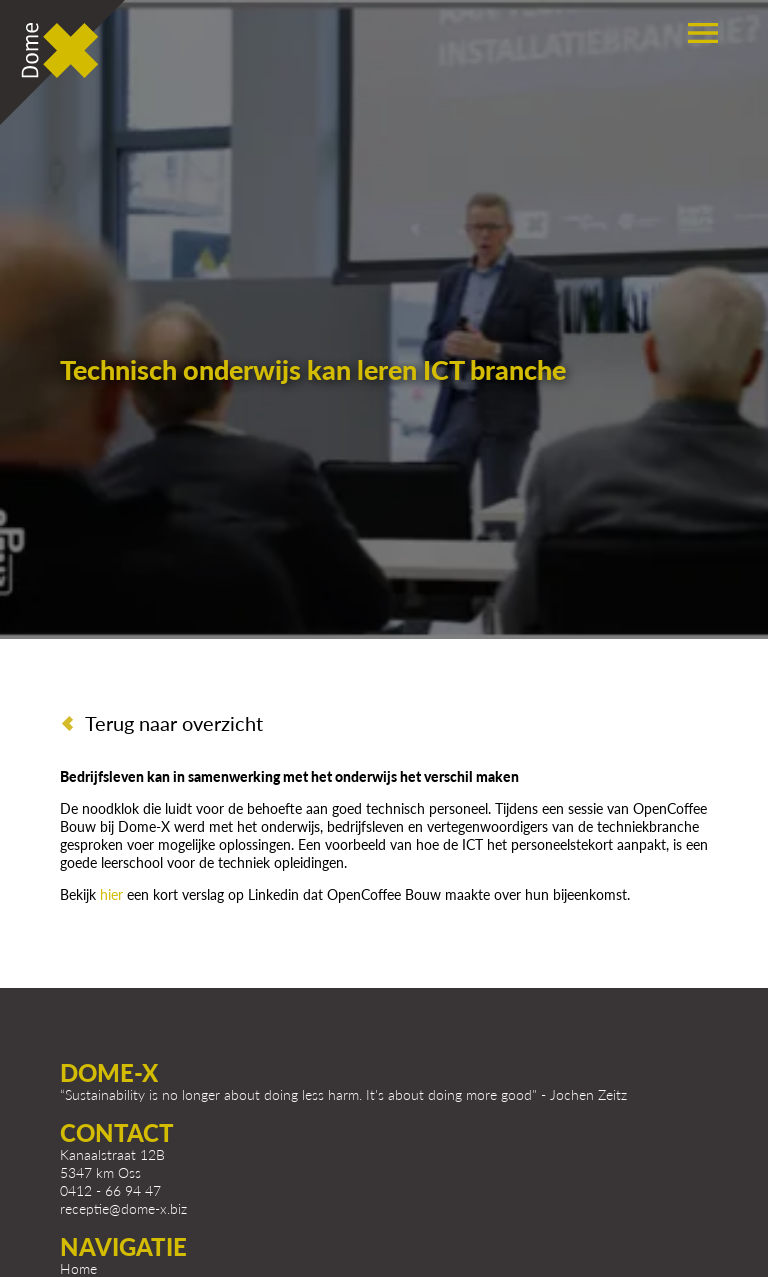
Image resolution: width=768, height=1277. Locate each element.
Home (78, 1268)
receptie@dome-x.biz (123, 1208)
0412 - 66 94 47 (110, 1190)
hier (113, 894)
